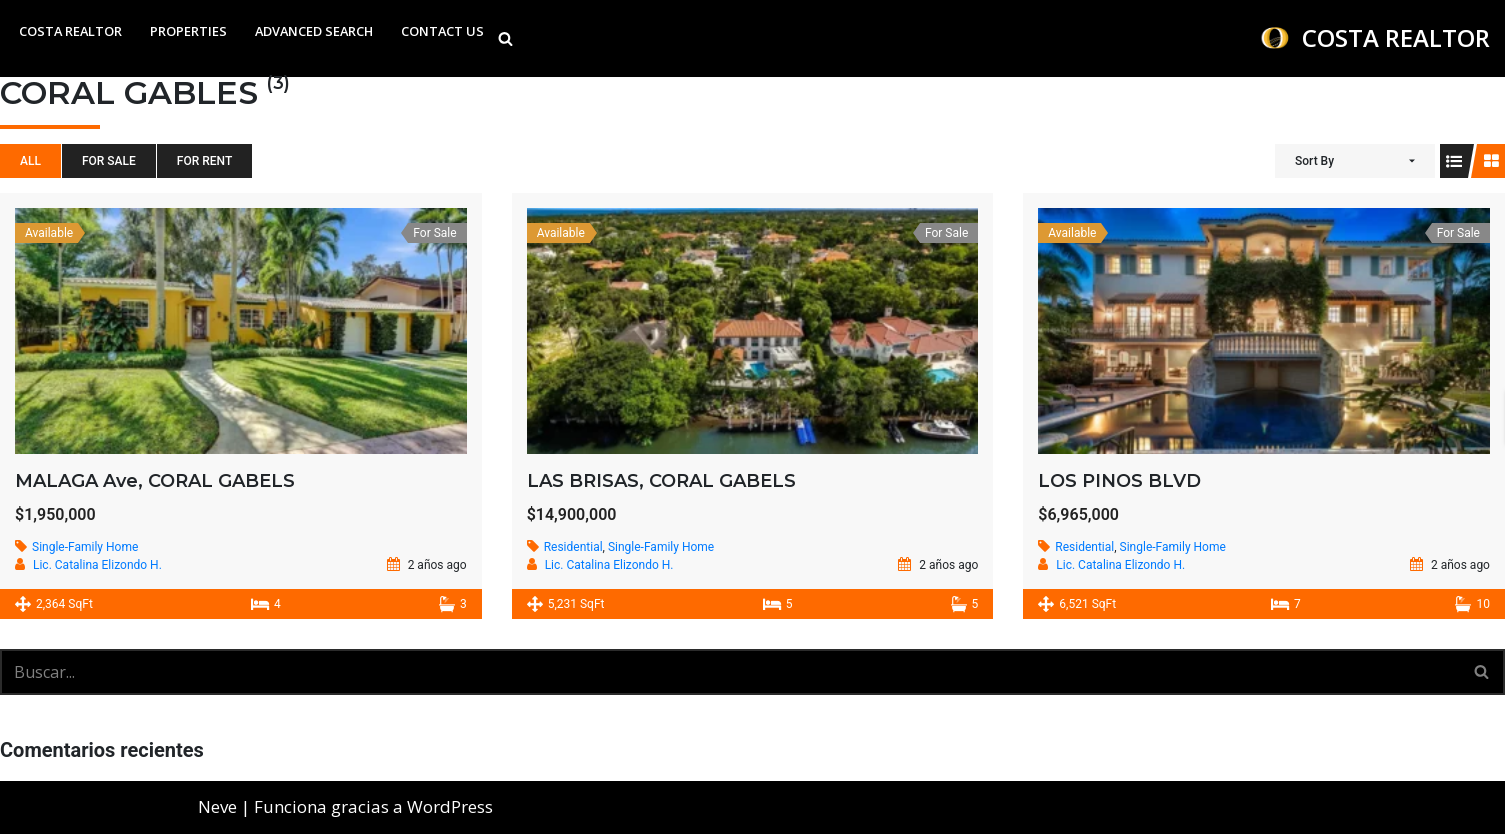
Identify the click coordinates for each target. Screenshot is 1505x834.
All (30, 161)
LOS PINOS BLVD (1119, 481)
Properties (188, 31)
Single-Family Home (85, 547)
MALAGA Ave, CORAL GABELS (155, 481)
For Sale (109, 161)
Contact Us (442, 31)
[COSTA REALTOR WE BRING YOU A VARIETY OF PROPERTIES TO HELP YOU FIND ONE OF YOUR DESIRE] (1375, 38)
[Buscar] (505, 38)
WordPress (450, 806)
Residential (573, 547)
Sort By (1314, 161)
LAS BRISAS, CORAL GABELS (661, 481)
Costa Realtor (70, 31)
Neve (217, 806)
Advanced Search (314, 31)
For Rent (204, 161)
